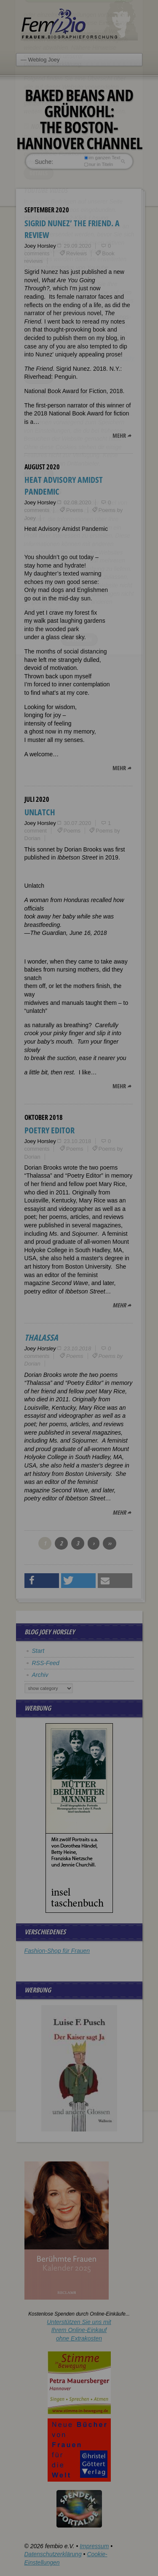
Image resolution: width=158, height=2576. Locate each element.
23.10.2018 (77, 1141)
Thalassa (41, 1337)
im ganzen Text (102, 157)
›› (109, 1543)
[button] (41, 1580)
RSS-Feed (45, 1663)
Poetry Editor (49, 1130)
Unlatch (39, 812)
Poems (74, 510)
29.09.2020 (77, 246)
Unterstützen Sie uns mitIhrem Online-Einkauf (79, 2330)
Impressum (94, 2546)
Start (38, 1650)
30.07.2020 (77, 823)
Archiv (40, 1674)
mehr (119, 435)
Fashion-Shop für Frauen (57, 1950)
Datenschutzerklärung (53, 2554)
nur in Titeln (98, 164)
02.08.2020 (77, 502)
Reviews (76, 253)
